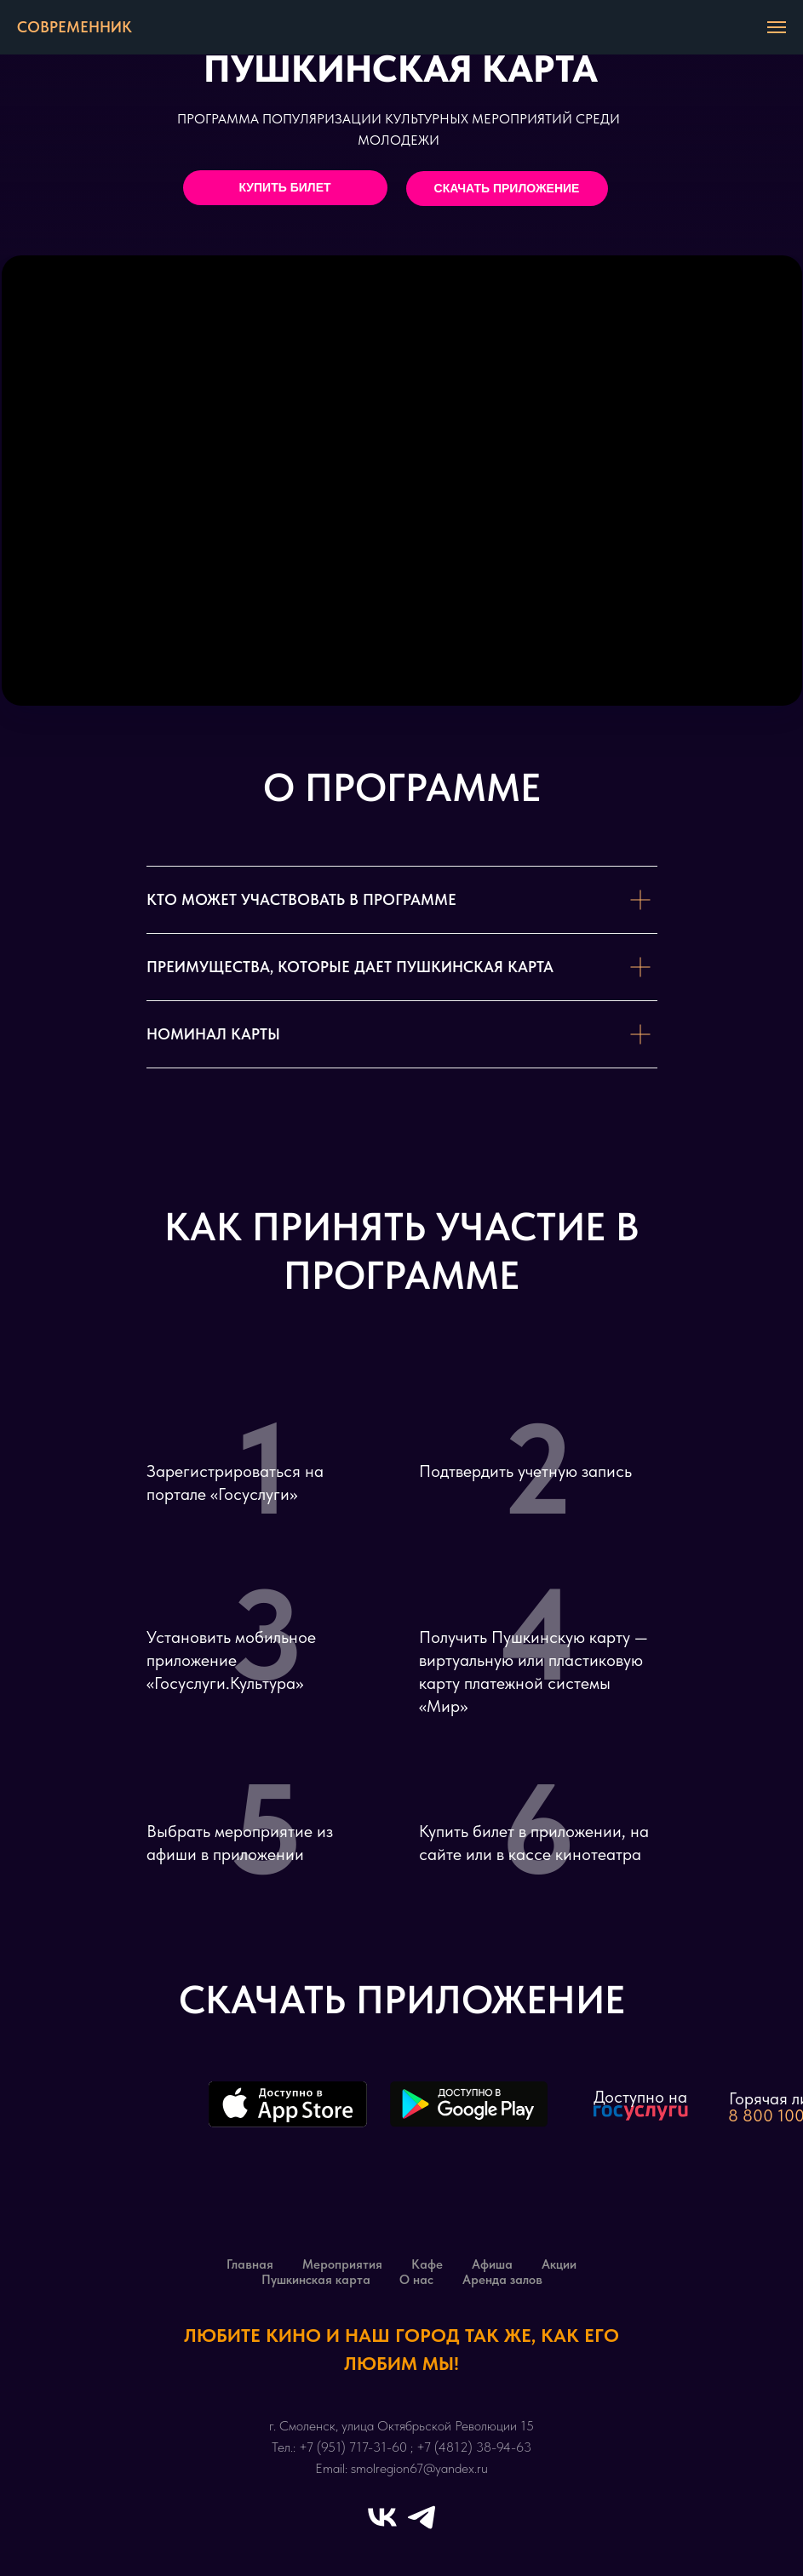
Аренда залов (502, 2279)
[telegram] (421, 2517)
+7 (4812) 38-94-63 (473, 2447)
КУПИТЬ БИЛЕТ (284, 187)
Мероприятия (342, 2264)
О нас (416, 2279)
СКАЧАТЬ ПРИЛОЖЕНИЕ (507, 188)
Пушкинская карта (315, 2279)
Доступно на (640, 2097)
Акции (559, 2264)
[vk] (382, 2517)
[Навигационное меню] (776, 27)
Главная (250, 2264)
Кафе (427, 2264)
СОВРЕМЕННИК (74, 27)
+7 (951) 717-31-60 (353, 2447)
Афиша (492, 2264)
